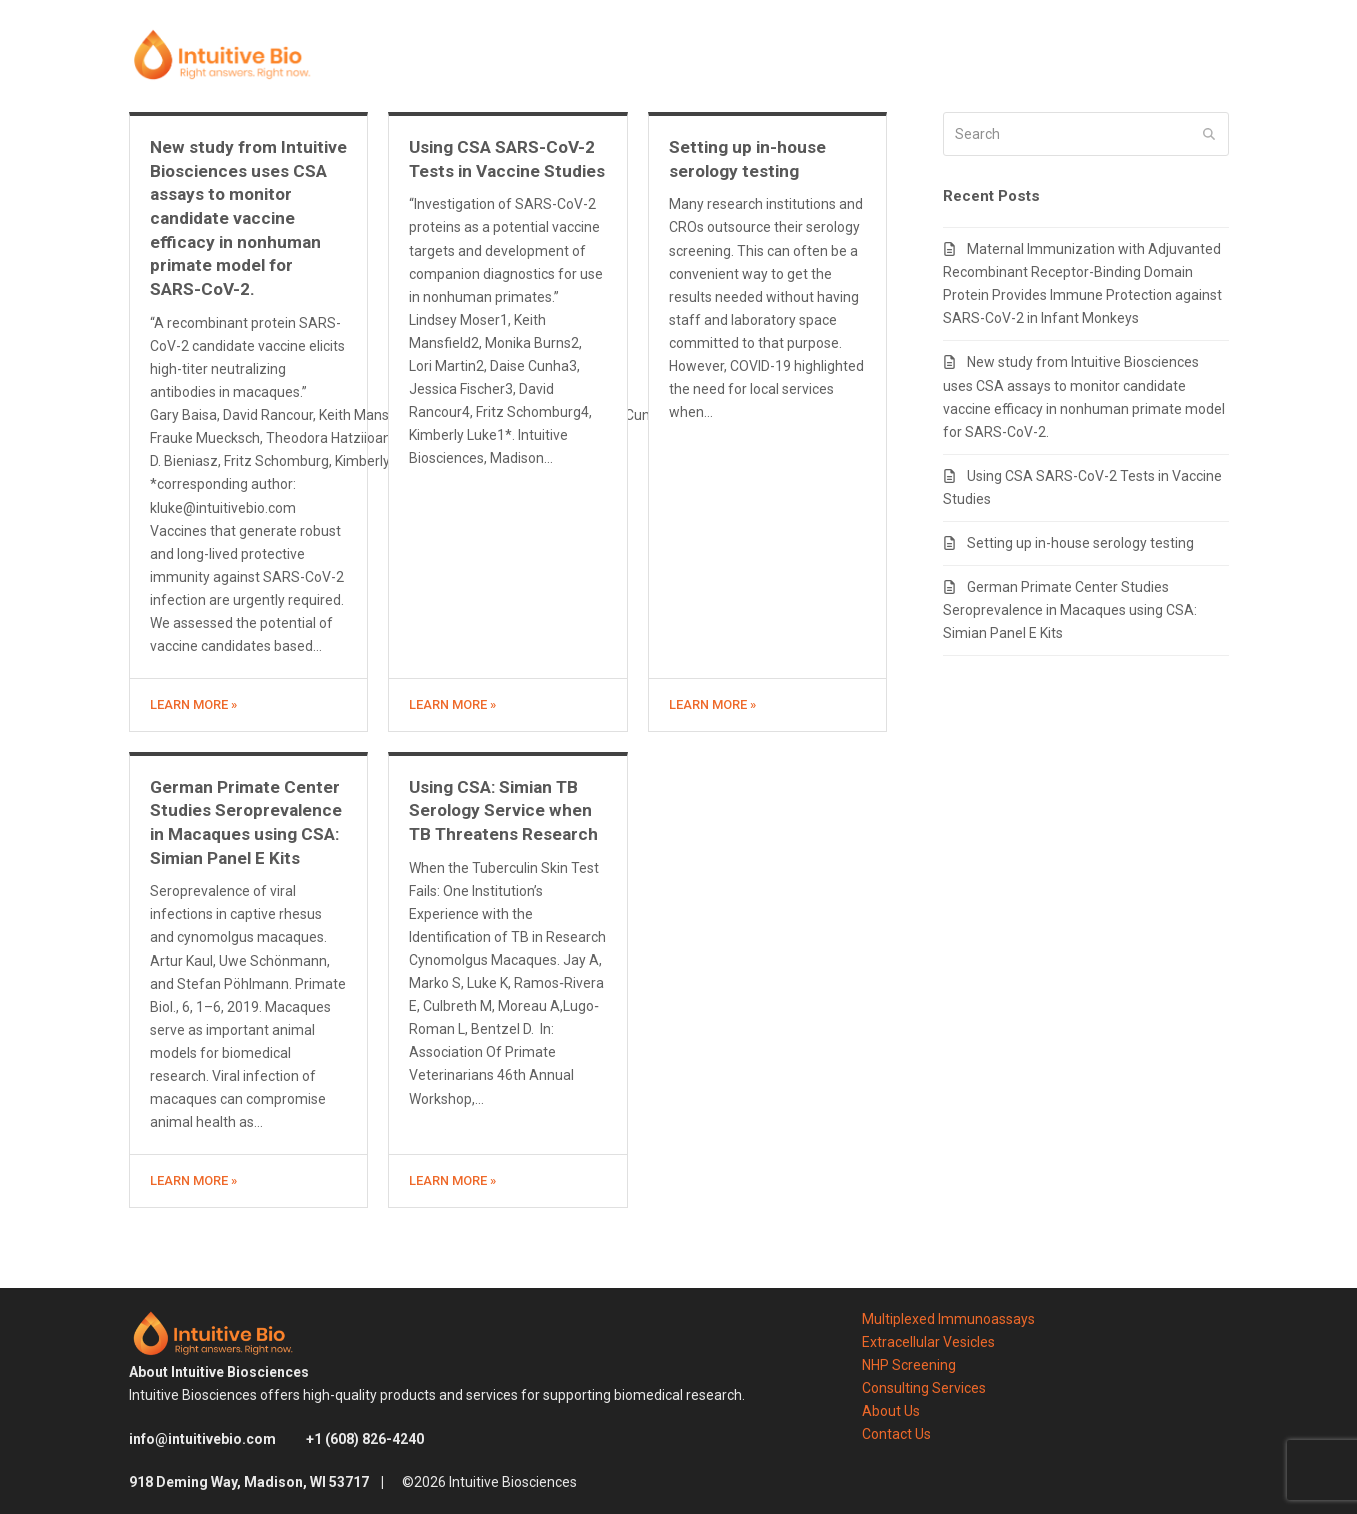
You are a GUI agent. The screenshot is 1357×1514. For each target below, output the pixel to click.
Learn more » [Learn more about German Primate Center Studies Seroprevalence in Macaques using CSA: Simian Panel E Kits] (193, 1180)
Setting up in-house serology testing (1080, 543)
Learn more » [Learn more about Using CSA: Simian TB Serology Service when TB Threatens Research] (452, 1180)
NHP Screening (909, 1365)
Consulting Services (924, 1388)
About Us (891, 1411)
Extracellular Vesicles (928, 1342)
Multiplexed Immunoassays (948, 1319)
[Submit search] (1209, 134)
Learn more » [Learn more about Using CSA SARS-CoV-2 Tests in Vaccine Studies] (452, 704)
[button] (1222, 56)
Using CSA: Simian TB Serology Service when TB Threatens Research (503, 810)
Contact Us (896, 1434)
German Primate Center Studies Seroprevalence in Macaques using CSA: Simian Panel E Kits (1070, 610)
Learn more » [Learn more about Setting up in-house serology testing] (712, 704)
